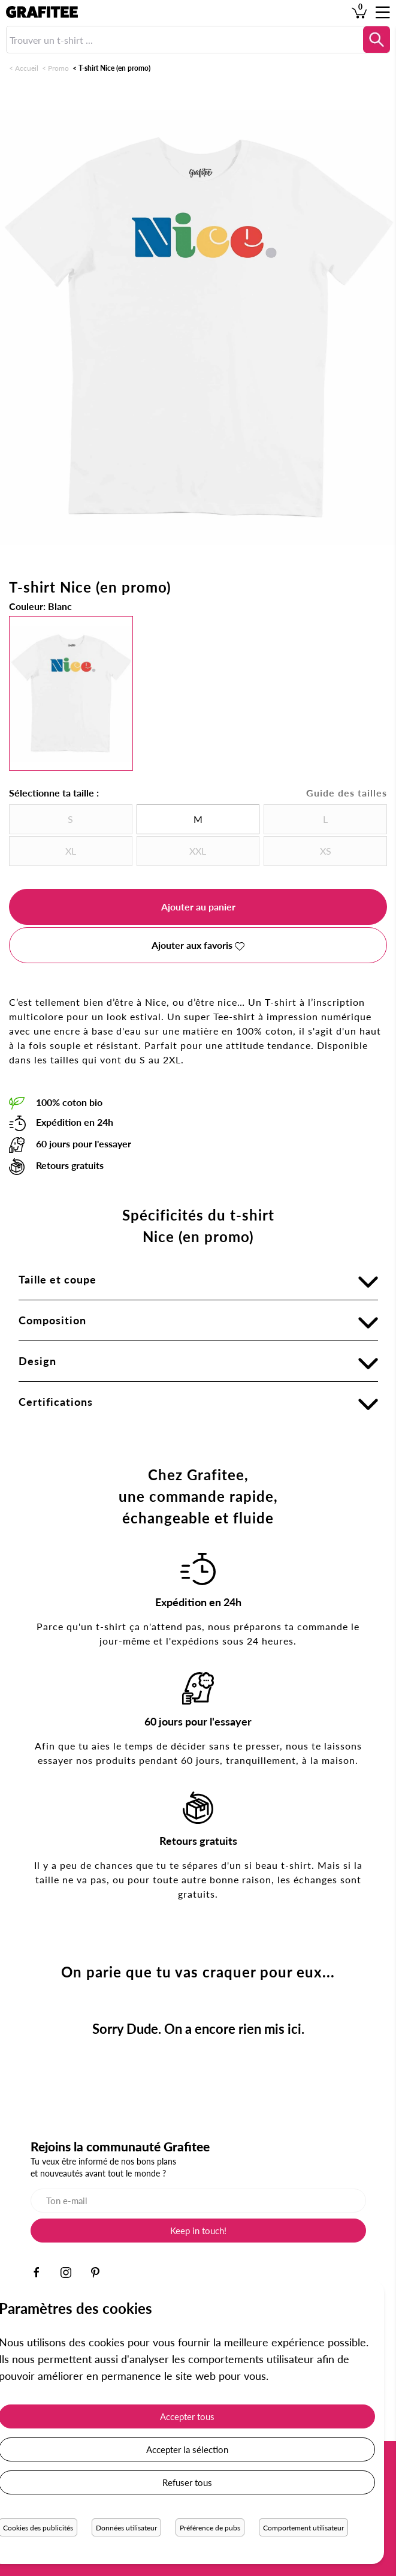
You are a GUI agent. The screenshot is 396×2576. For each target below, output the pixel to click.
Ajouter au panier (198, 906)
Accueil (26, 68)
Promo (58, 68)
